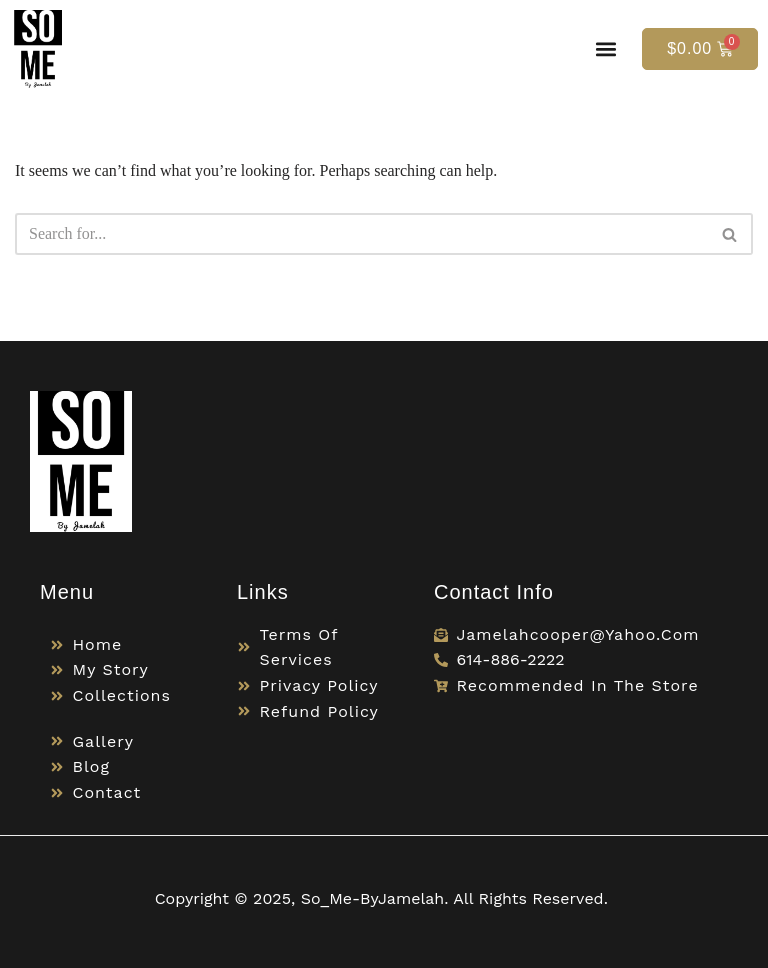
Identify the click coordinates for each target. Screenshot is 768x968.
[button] (605, 48)
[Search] (361, 234)
